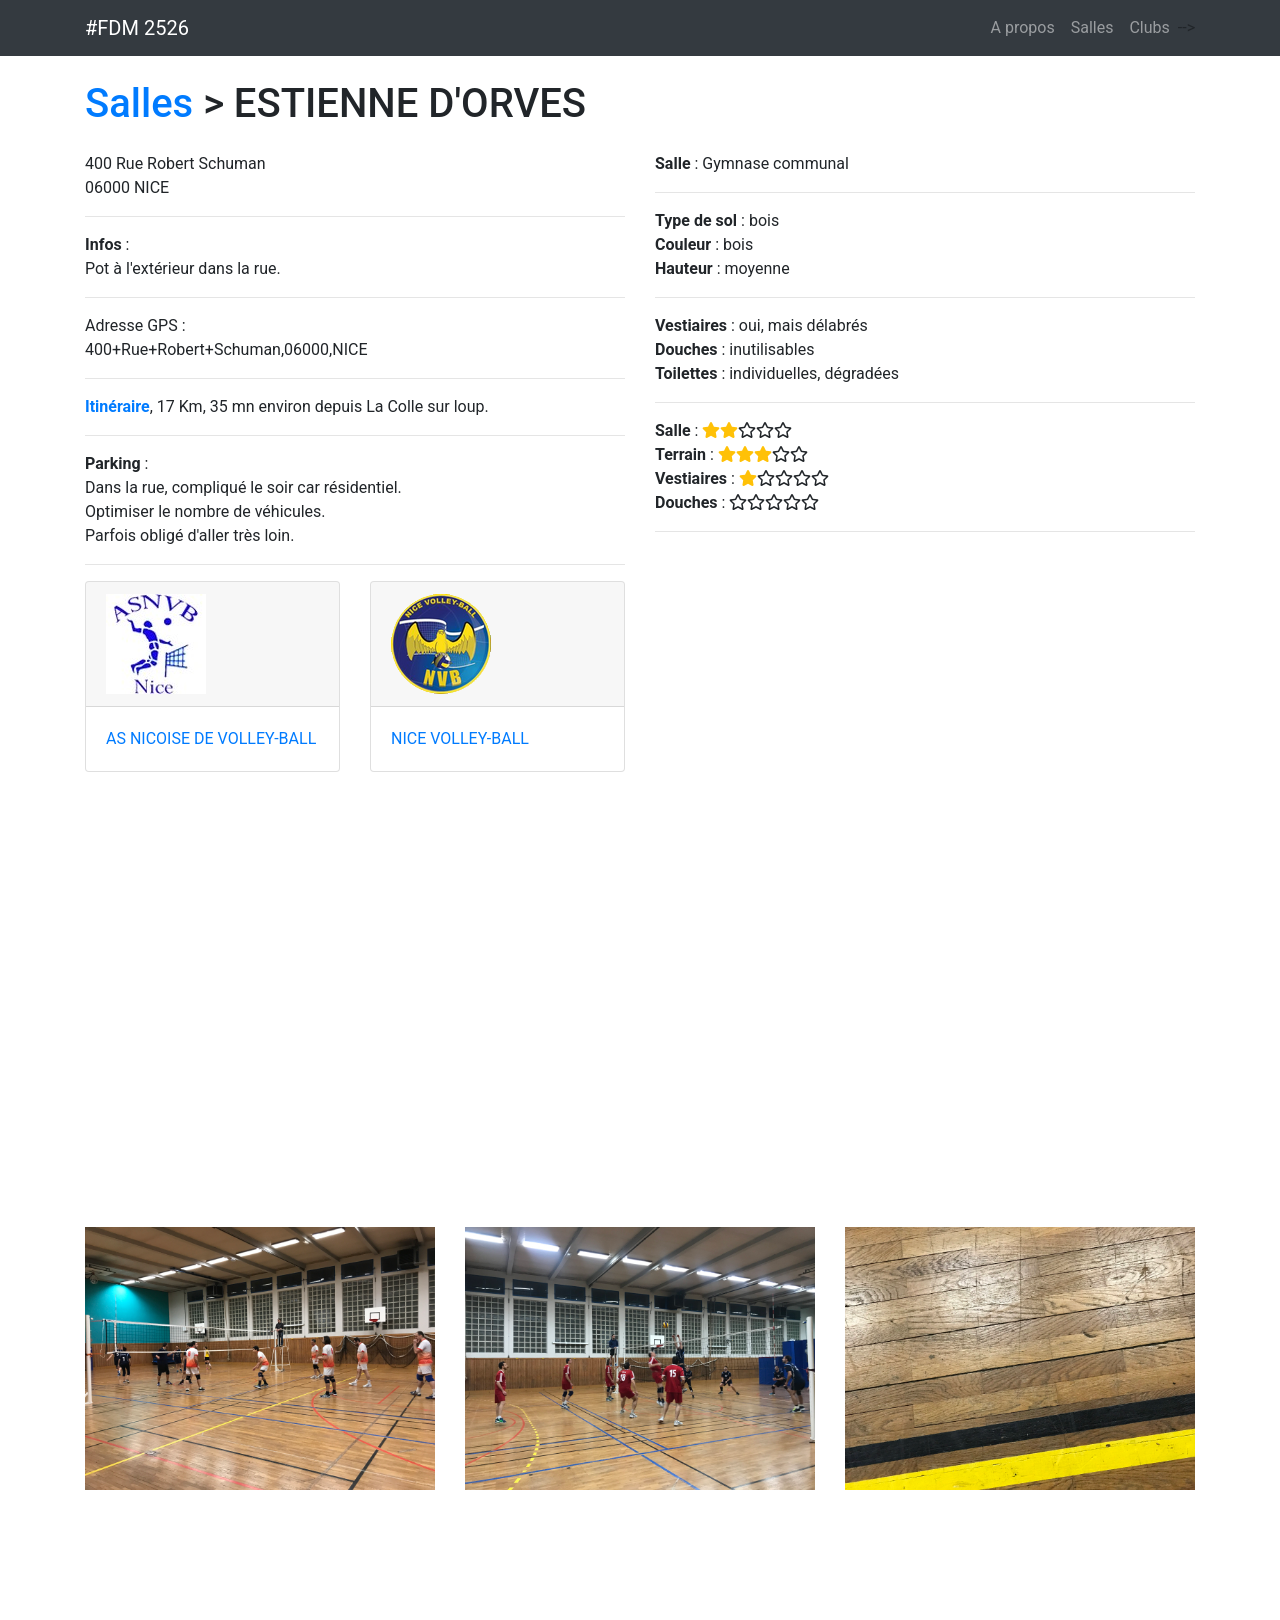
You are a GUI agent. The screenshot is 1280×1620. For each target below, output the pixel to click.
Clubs (1149, 27)
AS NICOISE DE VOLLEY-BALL (211, 738)
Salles (1092, 27)
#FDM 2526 (137, 28)
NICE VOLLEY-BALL (460, 738)
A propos (1023, 27)
